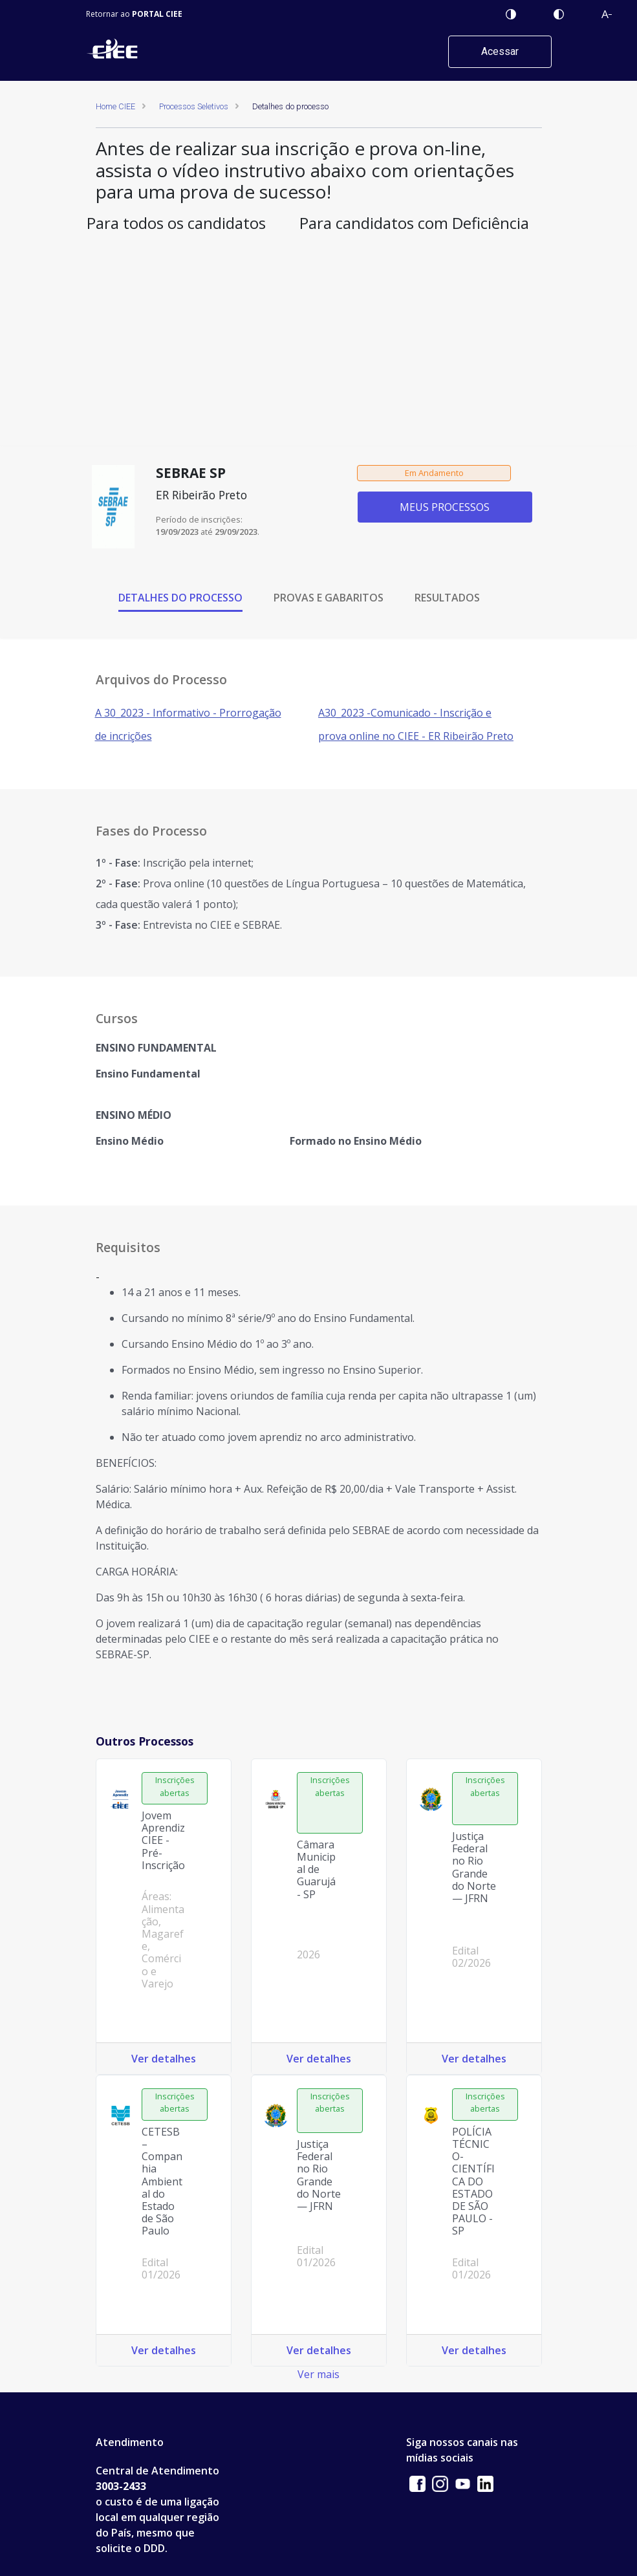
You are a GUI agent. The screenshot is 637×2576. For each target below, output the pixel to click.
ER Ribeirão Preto (201, 495)
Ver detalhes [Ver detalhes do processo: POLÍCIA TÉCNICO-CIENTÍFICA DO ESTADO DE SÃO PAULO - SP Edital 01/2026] (474, 2350)
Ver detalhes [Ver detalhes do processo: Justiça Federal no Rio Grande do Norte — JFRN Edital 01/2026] (318, 2350)
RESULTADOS (447, 597)
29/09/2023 (236, 531)
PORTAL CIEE (157, 13)
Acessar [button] (500, 51)
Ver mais (318, 2374)
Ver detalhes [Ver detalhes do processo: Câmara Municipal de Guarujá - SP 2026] (318, 2058)
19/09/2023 (177, 531)
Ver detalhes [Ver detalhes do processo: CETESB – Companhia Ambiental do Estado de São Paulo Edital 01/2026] (163, 2350)
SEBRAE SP (191, 473)
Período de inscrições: (199, 519)
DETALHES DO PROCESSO (180, 597)
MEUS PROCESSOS (445, 507)
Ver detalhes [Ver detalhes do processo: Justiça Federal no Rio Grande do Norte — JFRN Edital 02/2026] (474, 2058)
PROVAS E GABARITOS (328, 597)
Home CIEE (115, 106)
